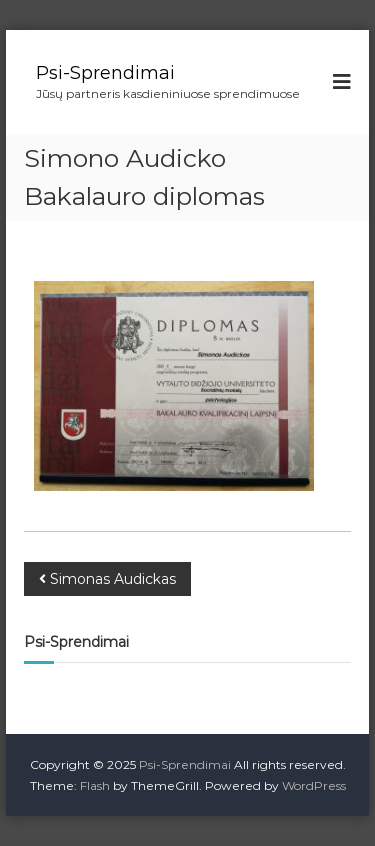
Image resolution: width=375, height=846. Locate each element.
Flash (95, 785)
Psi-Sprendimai (105, 73)
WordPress (314, 785)
